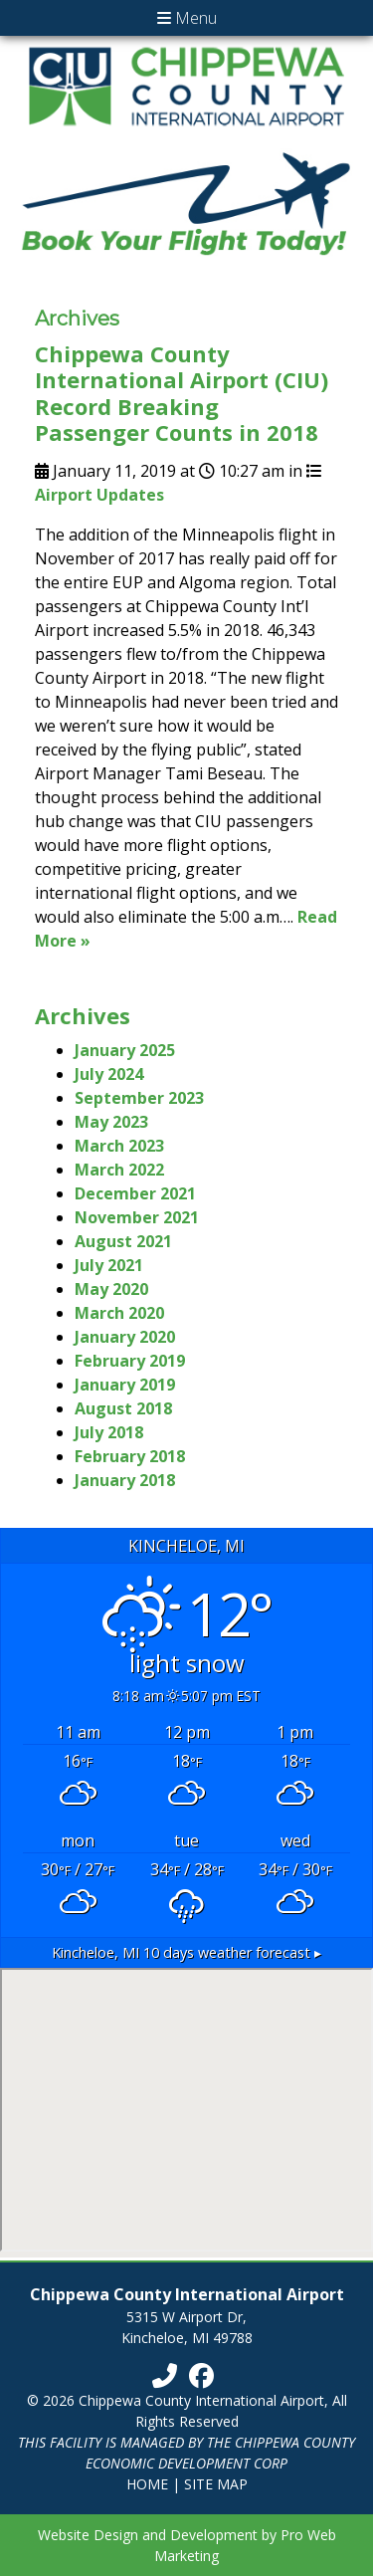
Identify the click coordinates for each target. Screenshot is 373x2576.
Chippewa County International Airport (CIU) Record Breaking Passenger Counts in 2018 (181, 392)
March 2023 (119, 1146)
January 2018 (125, 1480)
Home (147, 2483)
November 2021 (137, 1217)
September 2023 (139, 1098)
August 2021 (123, 1241)
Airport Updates (99, 495)
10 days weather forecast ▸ (186, 1952)
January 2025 (125, 1050)
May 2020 (111, 1289)
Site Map (216, 2483)
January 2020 (125, 1337)
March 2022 (119, 1170)
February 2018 (130, 1456)
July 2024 (109, 1074)
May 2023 (111, 1122)
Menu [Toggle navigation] (187, 18)
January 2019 (125, 1384)
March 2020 (119, 1313)
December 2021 (135, 1193)
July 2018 (109, 1432)
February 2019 (130, 1361)
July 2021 (109, 1265)
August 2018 (123, 1408)
